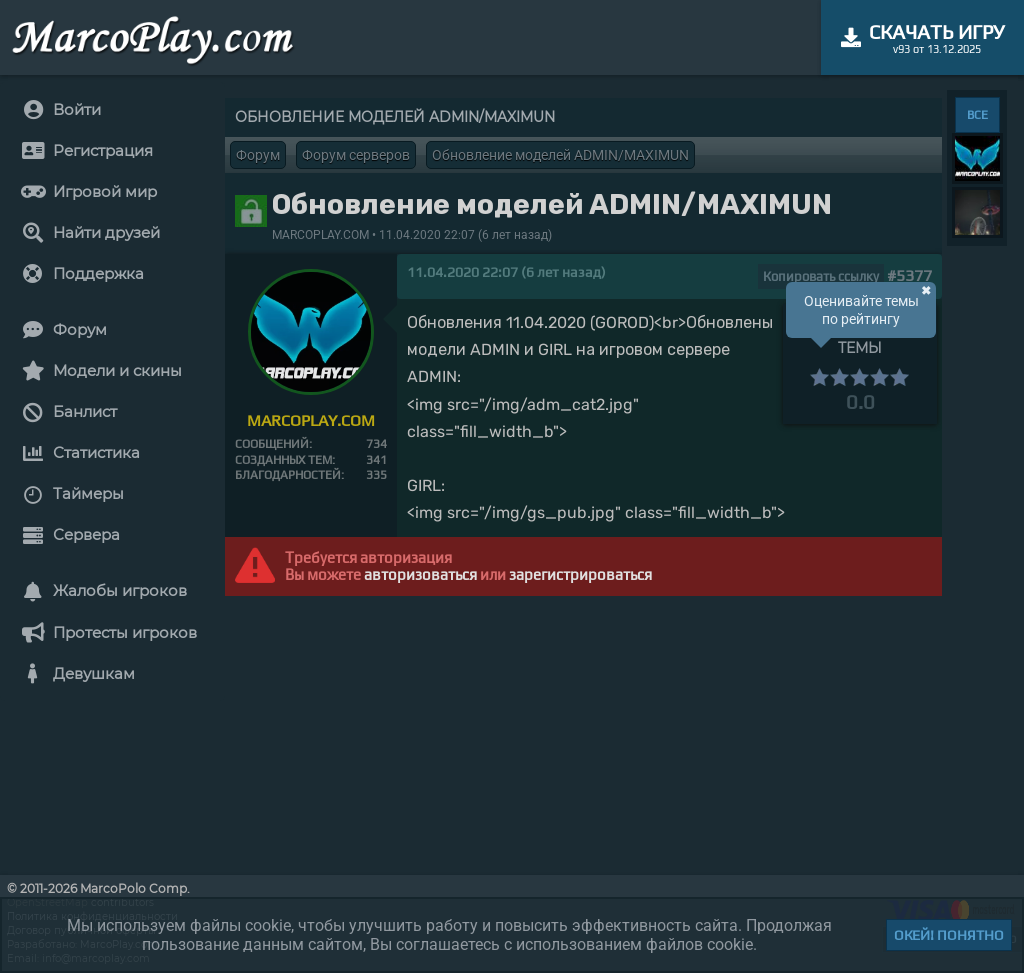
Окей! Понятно (949, 935)
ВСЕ (977, 115)
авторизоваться (420, 574)
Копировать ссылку (821, 276)
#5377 (909, 275)
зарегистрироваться (580, 574)
